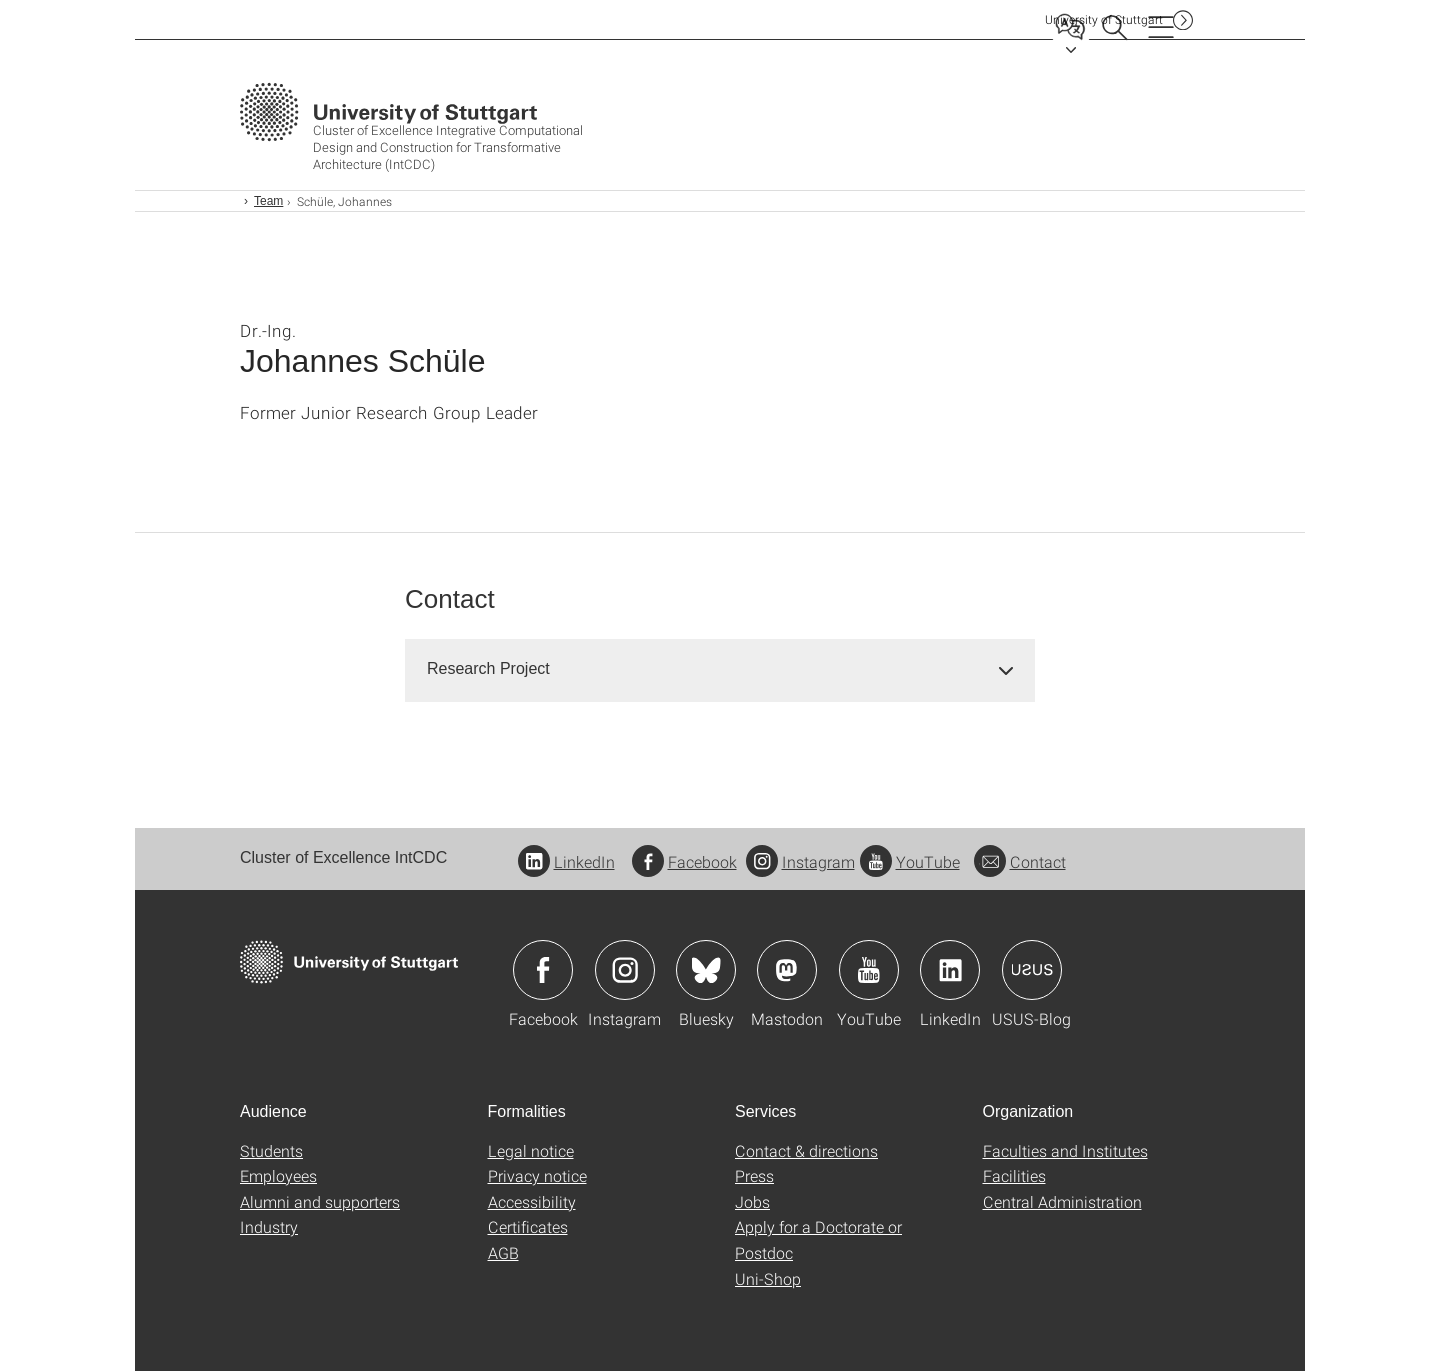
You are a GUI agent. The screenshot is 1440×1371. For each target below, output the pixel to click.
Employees (278, 1175)
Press (754, 1175)
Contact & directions (806, 1150)
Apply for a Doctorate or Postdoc (818, 1239)
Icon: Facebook (543, 970)
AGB (503, 1252)
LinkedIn (566, 861)
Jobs (752, 1201)
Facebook (684, 861)
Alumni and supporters (320, 1201)
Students (271, 1150)
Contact (1020, 861)
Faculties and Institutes (1065, 1150)
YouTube (910, 861)
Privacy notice (537, 1175)
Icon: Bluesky (706, 970)
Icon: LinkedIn (950, 970)
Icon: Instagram (625, 970)
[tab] (720, 669)
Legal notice (531, 1150)
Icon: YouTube (869, 970)
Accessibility (532, 1201)
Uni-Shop (768, 1278)
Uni (1104, 19)
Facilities (1014, 1175)
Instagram (800, 861)
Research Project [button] (488, 668)
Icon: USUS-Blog (1032, 970)
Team (268, 201)
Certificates (528, 1226)
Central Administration (1062, 1201)
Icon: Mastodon (787, 970)
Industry (269, 1226)
